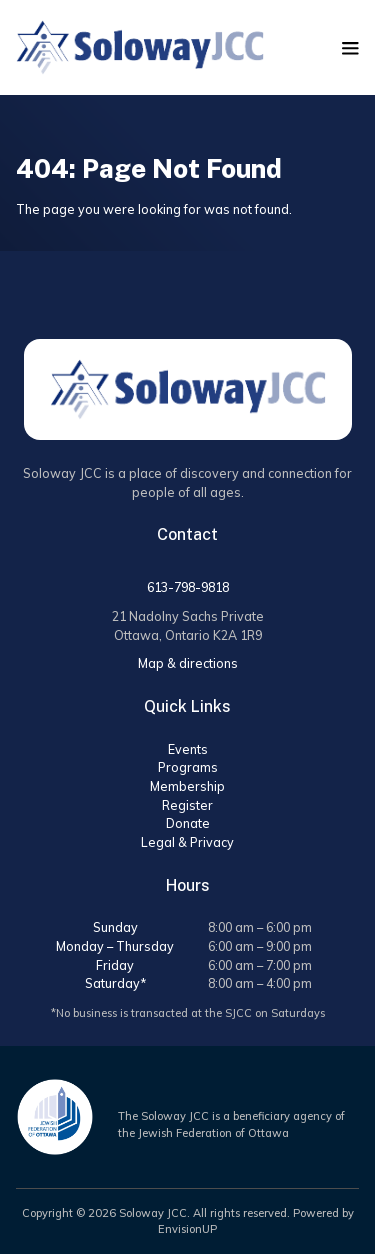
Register (187, 805)
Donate (188, 823)
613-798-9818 (188, 587)
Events (188, 749)
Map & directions (188, 663)
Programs (188, 767)
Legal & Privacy (187, 842)
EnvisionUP (187, 1229)
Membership (187, 786)
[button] (350, 48)
